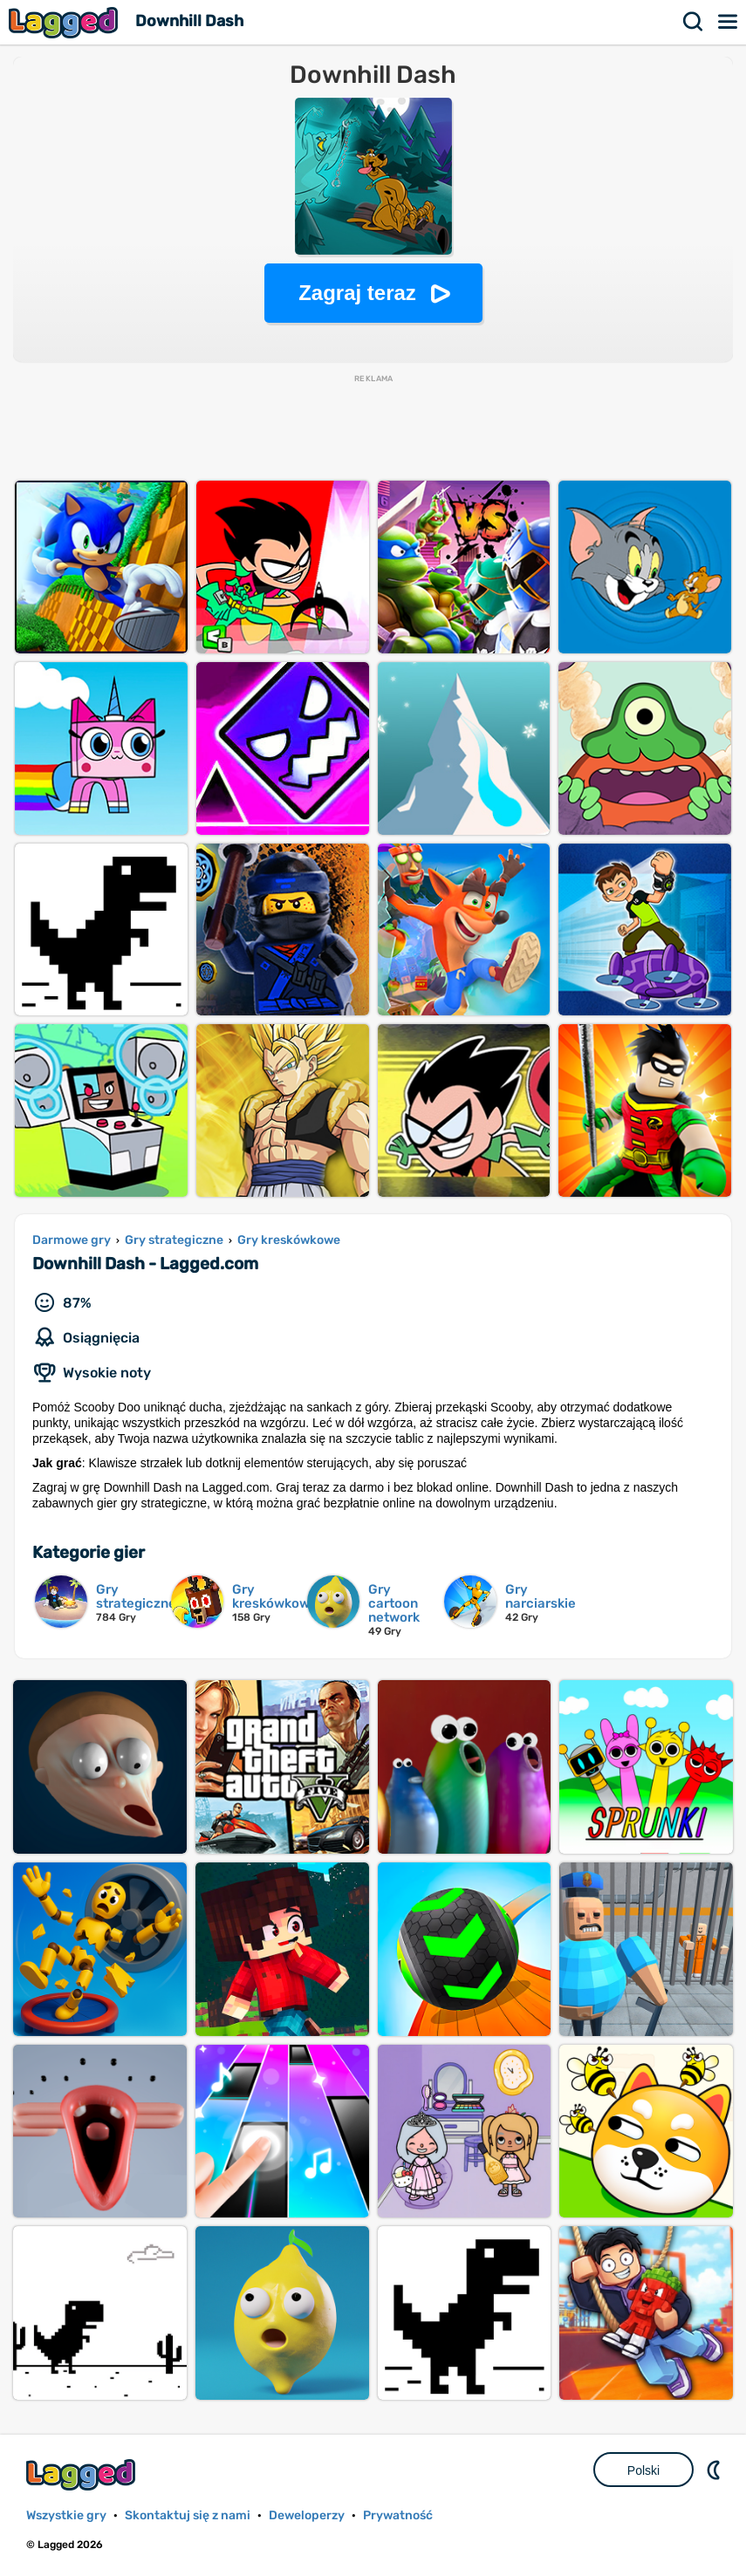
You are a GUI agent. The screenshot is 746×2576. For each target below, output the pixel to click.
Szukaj (693, 22)
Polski (643, 2470)
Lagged (65, 22)
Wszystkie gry (66, 2515)
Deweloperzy (307, 2515)
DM (715, 2469)
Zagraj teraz (357, 292)
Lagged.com (83, 2474)
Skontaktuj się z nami (187, 2515)
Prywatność (398, 2515)
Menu (728, 22)
